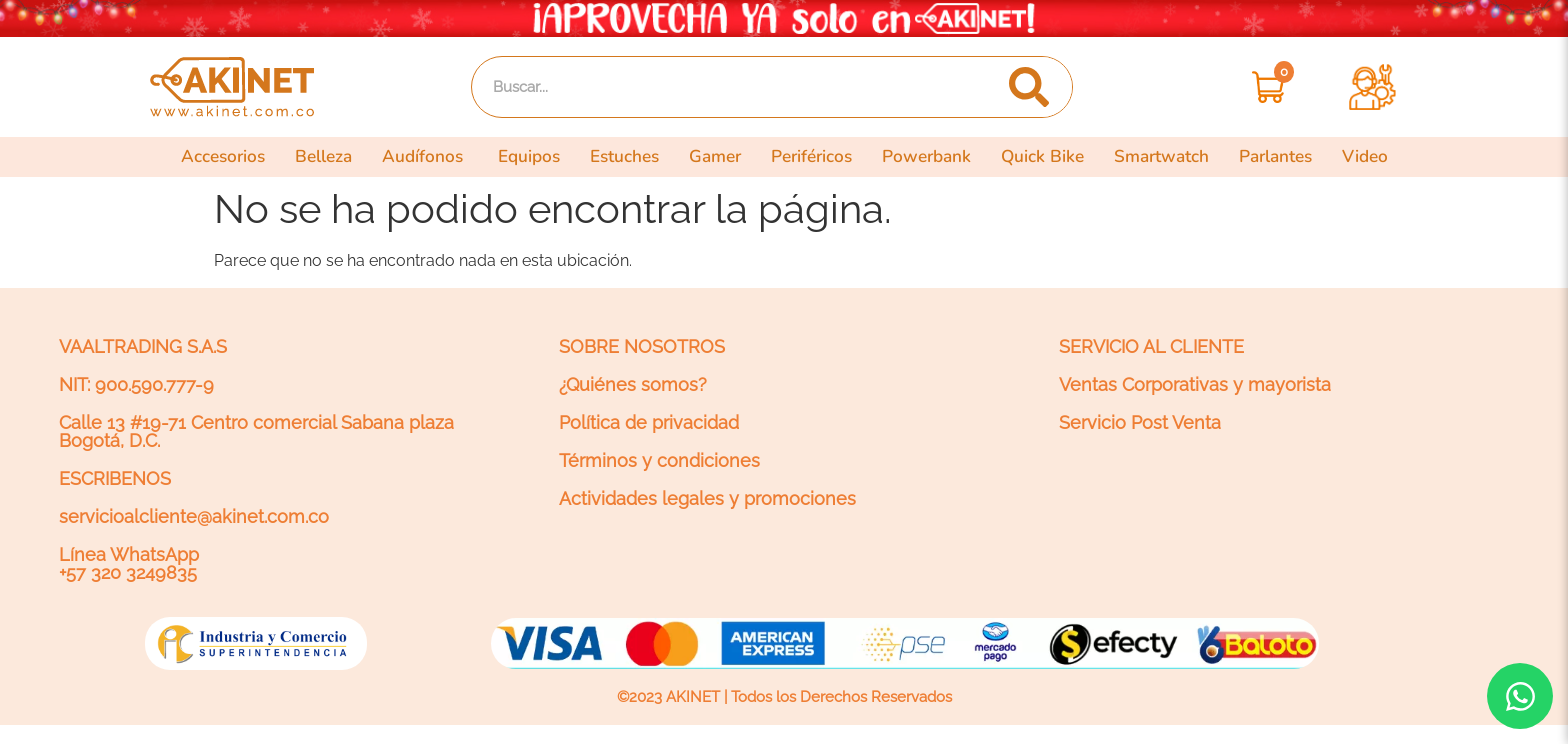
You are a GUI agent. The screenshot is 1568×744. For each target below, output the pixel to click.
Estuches (624, 156)
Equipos (529, 156)
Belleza (323, 156)
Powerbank (926, 156)
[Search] (1028, 87)
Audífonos (425, 156)
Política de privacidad (649, 422)
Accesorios (223, 156)
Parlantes (1275, 156)
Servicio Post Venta (1140, 422)
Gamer (715, 156)
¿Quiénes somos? (633, 384)
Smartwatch (1161, 156)
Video (1365, 156)
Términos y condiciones (659, 460)
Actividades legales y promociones (707, 498)
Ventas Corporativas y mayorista (1195, 384)
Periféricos (811, 156)
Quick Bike (1042, 156)
